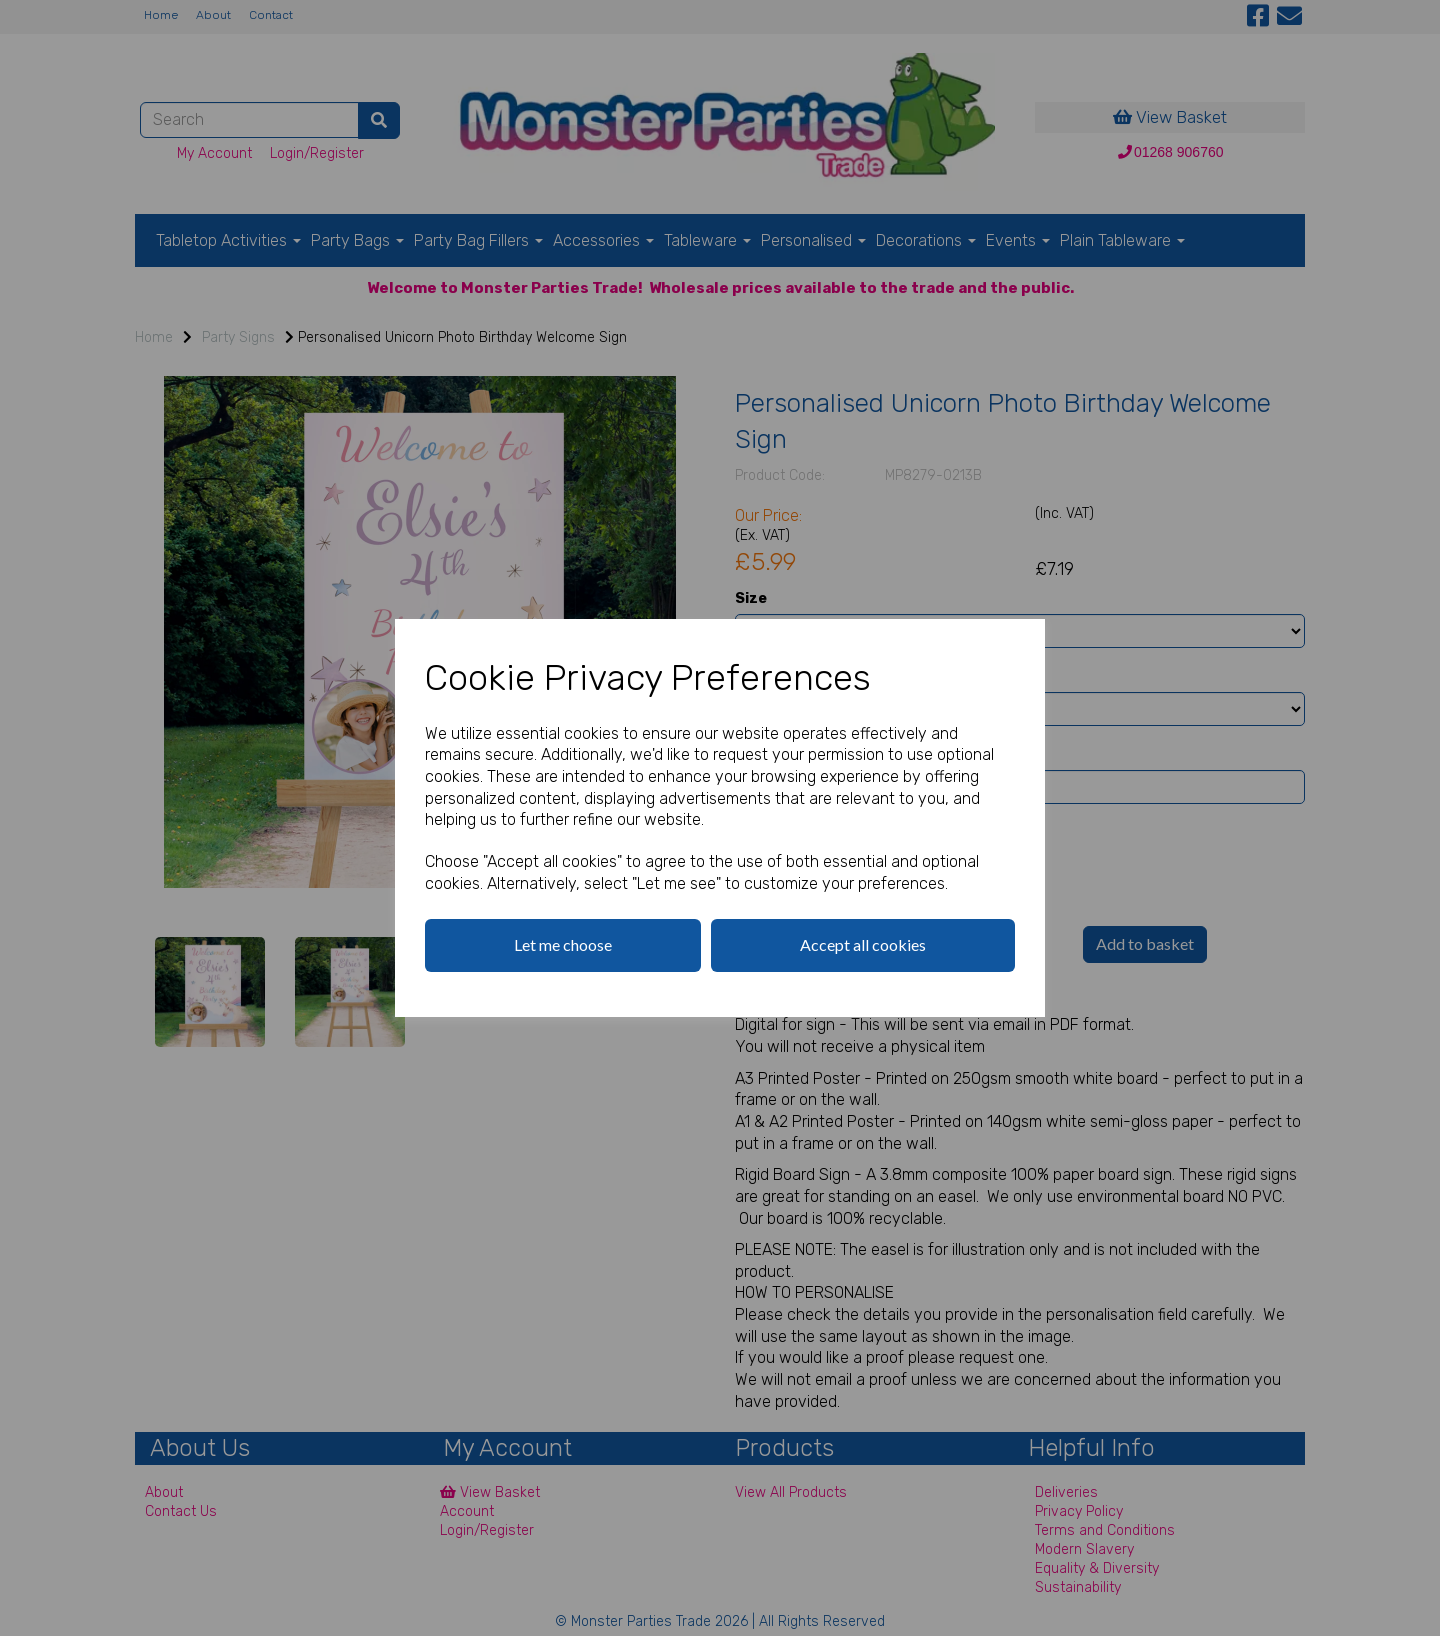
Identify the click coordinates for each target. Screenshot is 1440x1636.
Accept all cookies (863, 944)
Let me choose (563, 944)
